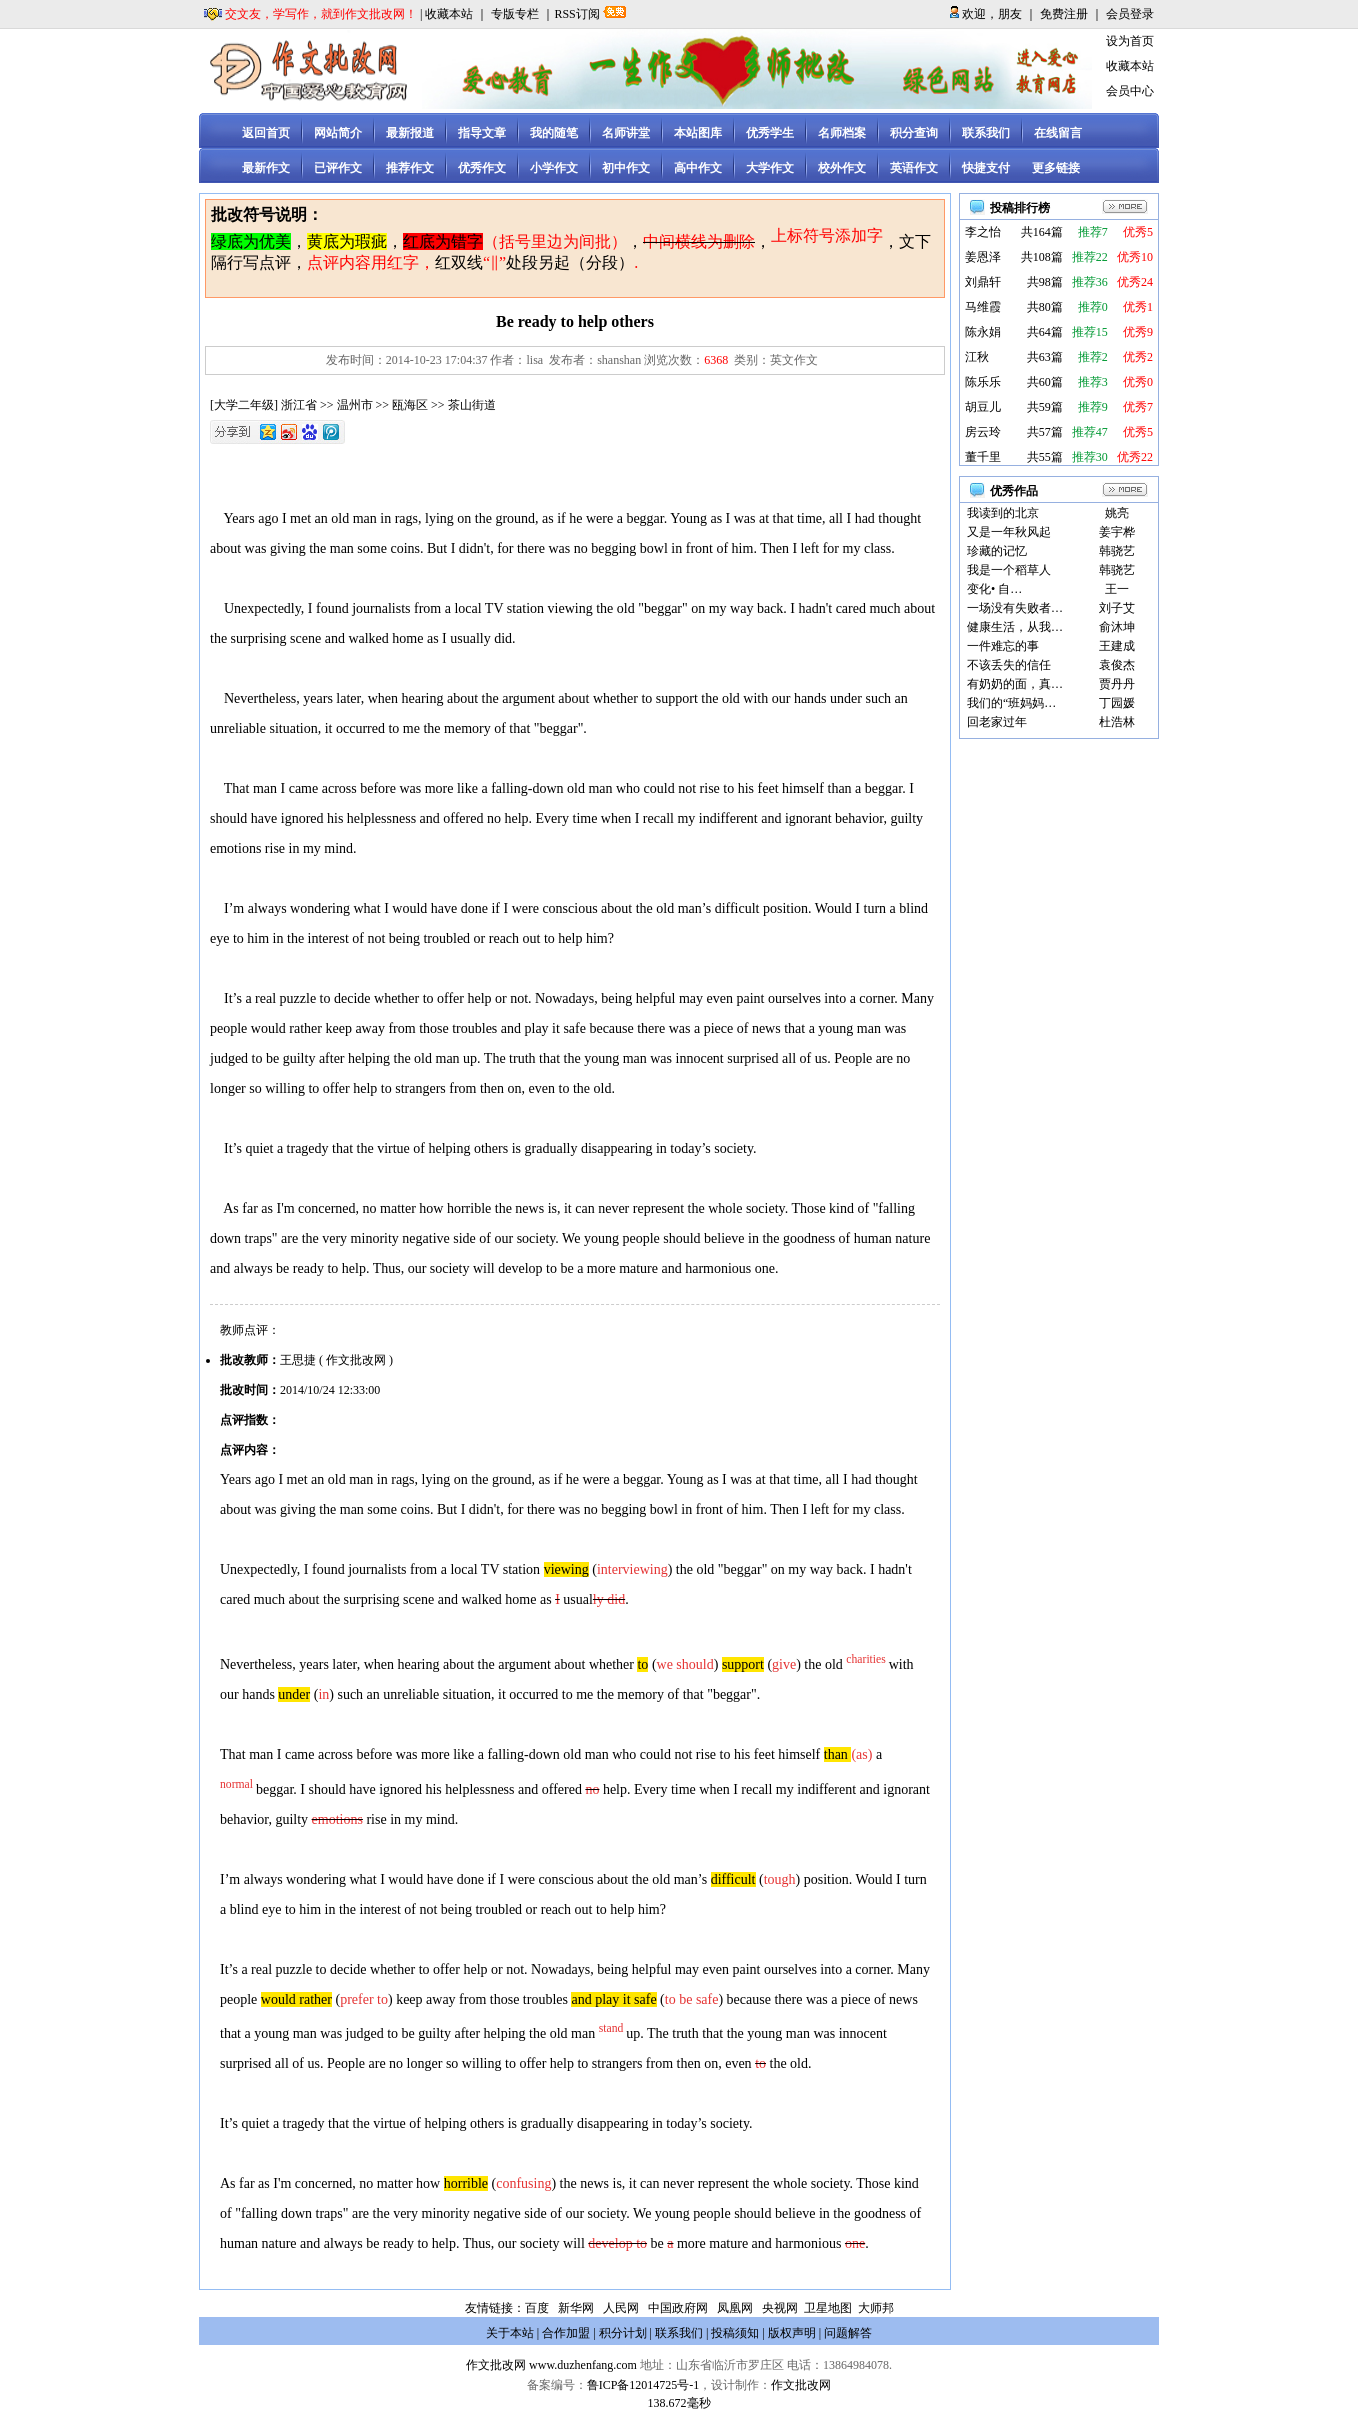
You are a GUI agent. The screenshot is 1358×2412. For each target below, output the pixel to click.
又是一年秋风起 (1009, 532)
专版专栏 (515, 14)
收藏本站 (449, 14)
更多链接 (1056, 168)
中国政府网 (678, 2308)
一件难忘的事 (1003, 646)
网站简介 (338, 133)
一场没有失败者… (1015, 608)
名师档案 (842, 133)
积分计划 (623, 2333)
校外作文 (842, 168)
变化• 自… (994, 589)
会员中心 (1130, 91)
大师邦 (874, 2308)
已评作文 (338, 168)
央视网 (780, 2308)
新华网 (576, 2308)
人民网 (621, 2308)
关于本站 (510, 2333)
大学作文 (770, 168)
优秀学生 (770, 133)
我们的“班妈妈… (1011, 703)
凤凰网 (735, 2308)
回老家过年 (997, 722)
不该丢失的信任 (1009, 665)
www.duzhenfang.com (583, 2365)
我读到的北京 (1003, 513)
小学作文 (554, 168)
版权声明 (792, 2333)
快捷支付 (986, 168)
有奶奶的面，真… (1015, 684)
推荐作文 (410, 168)
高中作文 (698, 168)
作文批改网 (496, 2365)
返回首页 (266, 133)
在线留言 (1058, 133)
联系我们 (986, 133)
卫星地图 (828, 2308)
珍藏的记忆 (997, 551)
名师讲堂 (626, 133)
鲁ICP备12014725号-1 (643, 2385)
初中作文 (626, 168)
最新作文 (266, 168)
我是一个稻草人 (1009, 570)
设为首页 (1130, 41)
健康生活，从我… (1015, 627)
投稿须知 (735, 2333)
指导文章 (482, 133)
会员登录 (1130, 14)
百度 (537, 2308)
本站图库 (698, 133)
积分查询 (914, 133)
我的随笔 (554, 133)
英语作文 (914, 168)
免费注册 (1064, 14)
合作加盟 (566, 2333)
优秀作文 (482, 168)
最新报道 (410, 133)
